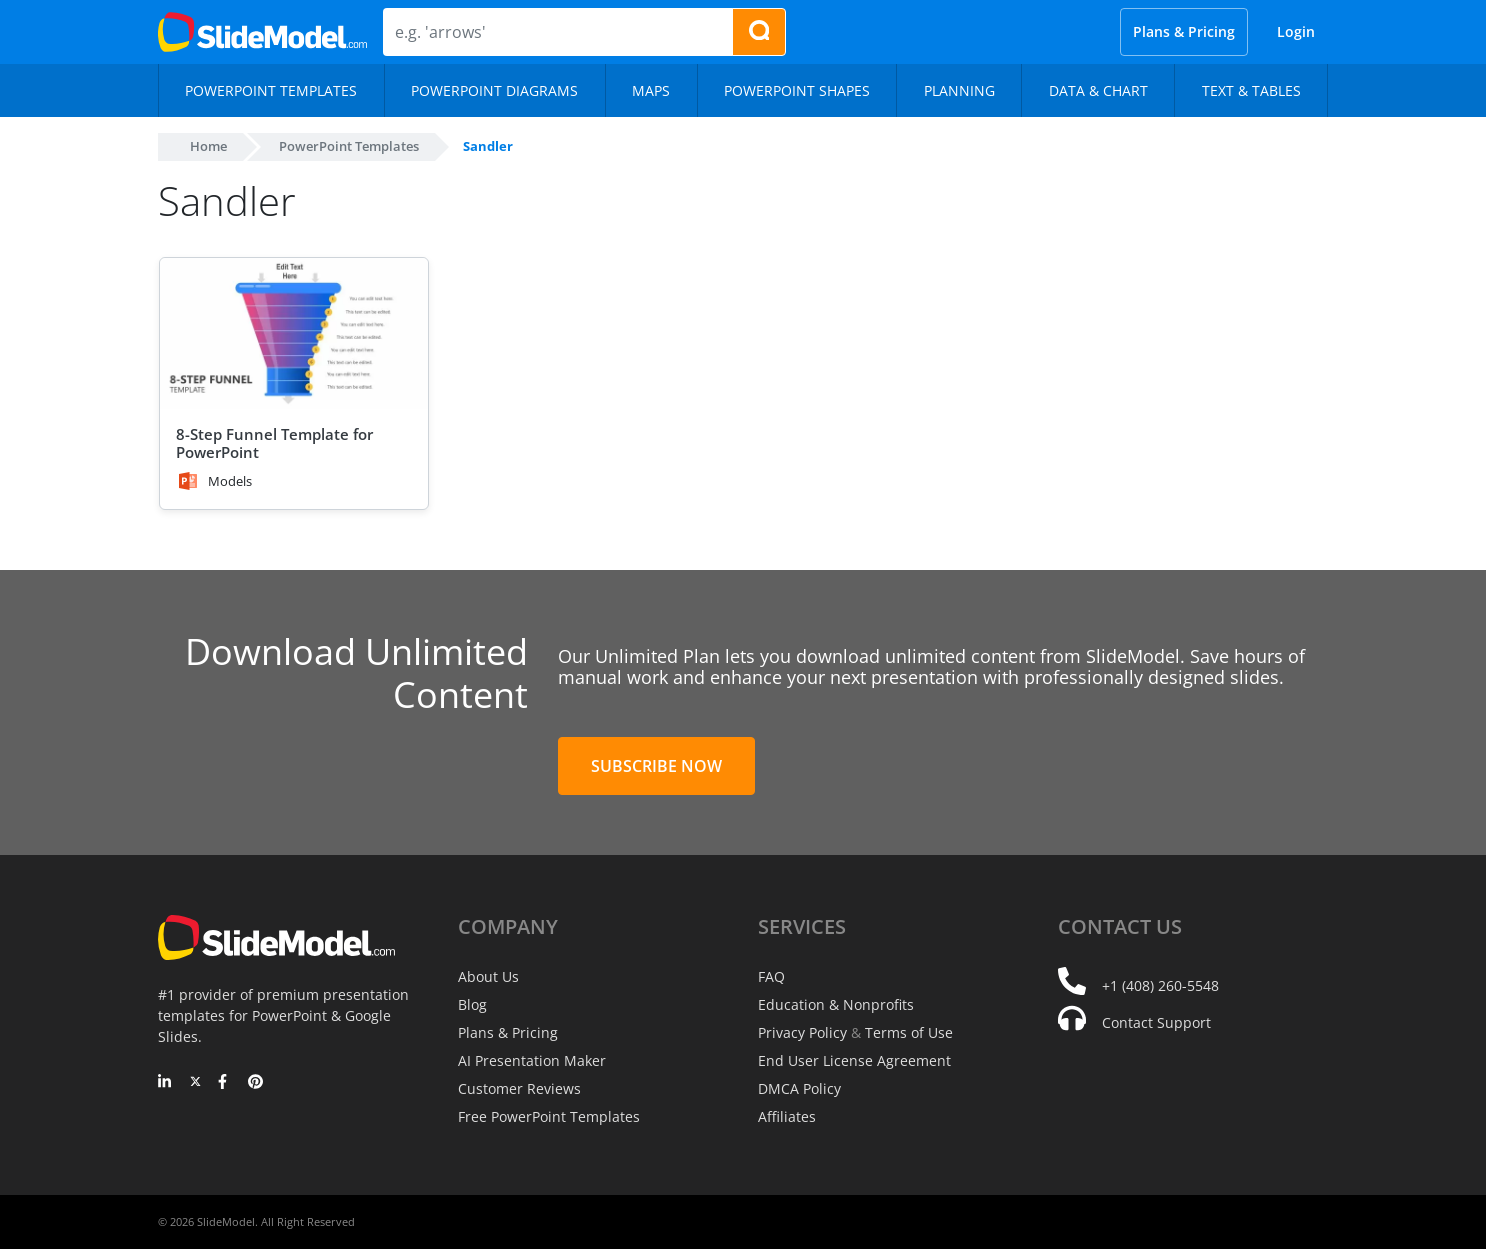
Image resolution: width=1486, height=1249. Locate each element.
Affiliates (787, 1116)
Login (1296, 31)
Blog (472, 1004)
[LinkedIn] (165, 1083)
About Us (488, 976)
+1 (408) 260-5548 (1160, 985)
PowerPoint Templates (349, 146)
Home (208, 146)
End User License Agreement (854, 1060)
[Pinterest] (255, 1083)
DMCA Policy (799, 1088)
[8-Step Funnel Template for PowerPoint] (294, 333)
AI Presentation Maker (532, 1060)
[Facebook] (225, 1083)
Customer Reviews (519, 1088)
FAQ (771, 976)
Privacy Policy (802, 1032)
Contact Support (1156, 1022)
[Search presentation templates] (759, 32)
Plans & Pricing (1184, 31)
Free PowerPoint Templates (549, 1116)
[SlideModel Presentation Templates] (262, 32)
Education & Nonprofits (836, 1004)
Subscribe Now (656, 766)
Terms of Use (909, 1032)
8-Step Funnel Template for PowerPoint (274, 443)
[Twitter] (195, 1083)
